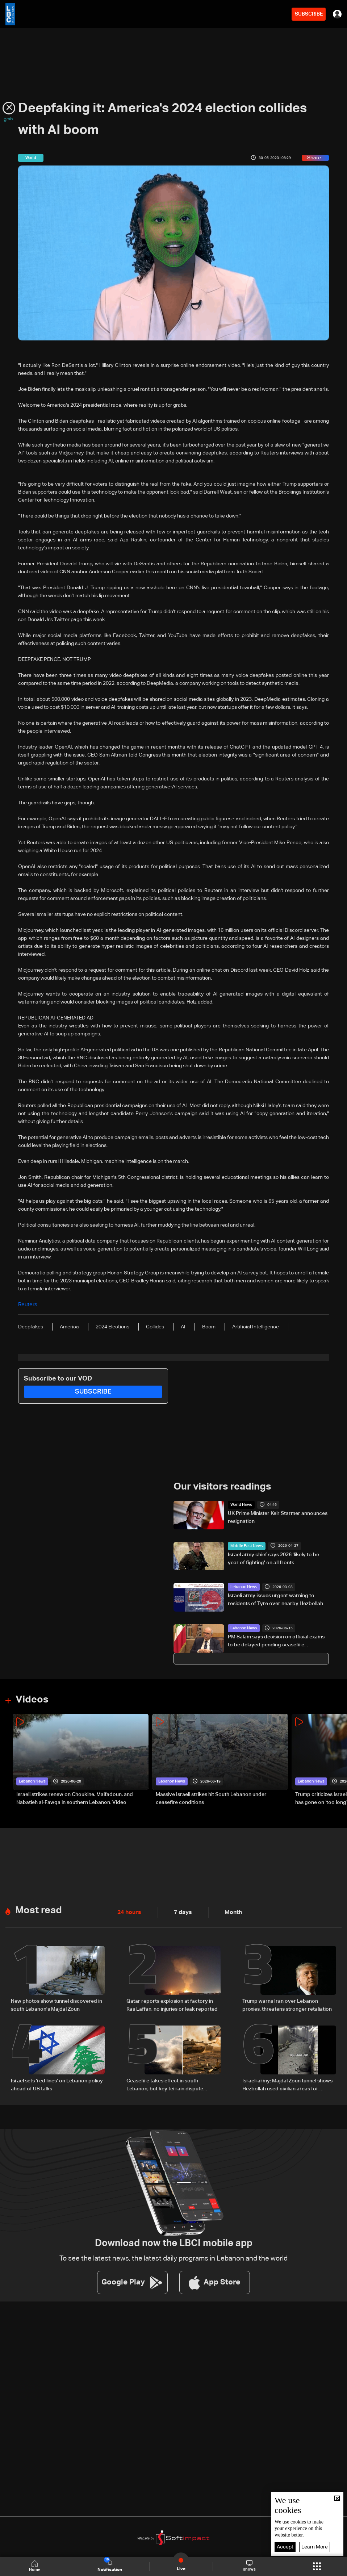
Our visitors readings (221, 1486)
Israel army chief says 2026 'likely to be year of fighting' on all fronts (273, 1557)
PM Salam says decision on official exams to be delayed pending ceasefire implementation (276, 1641)
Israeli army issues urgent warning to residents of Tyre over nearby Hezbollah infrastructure (275, 1599)
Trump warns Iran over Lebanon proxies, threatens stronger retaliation (287, 2003)
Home (36, 2566)
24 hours (127, 1911)
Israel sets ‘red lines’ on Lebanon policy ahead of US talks (57, 2082)
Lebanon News (242, 1586)
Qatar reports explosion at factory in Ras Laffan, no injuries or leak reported (172, 2003)
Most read (37, 1909)
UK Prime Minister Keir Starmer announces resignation (277, 1516)
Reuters (27, 1304)
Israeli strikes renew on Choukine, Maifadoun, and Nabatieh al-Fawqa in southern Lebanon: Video (74, 1797)
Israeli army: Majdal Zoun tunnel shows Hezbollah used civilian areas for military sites (287, 2083)
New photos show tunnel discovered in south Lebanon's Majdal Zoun (56, 2003)
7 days (179, 1911)
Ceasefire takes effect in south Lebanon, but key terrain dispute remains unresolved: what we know (167, 2083)
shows (249, 2566)
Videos (31, 1698)
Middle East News (245, 1545)
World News (240, 1504)
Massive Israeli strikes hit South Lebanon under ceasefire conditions (211, 1797)
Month (227, 1911)
